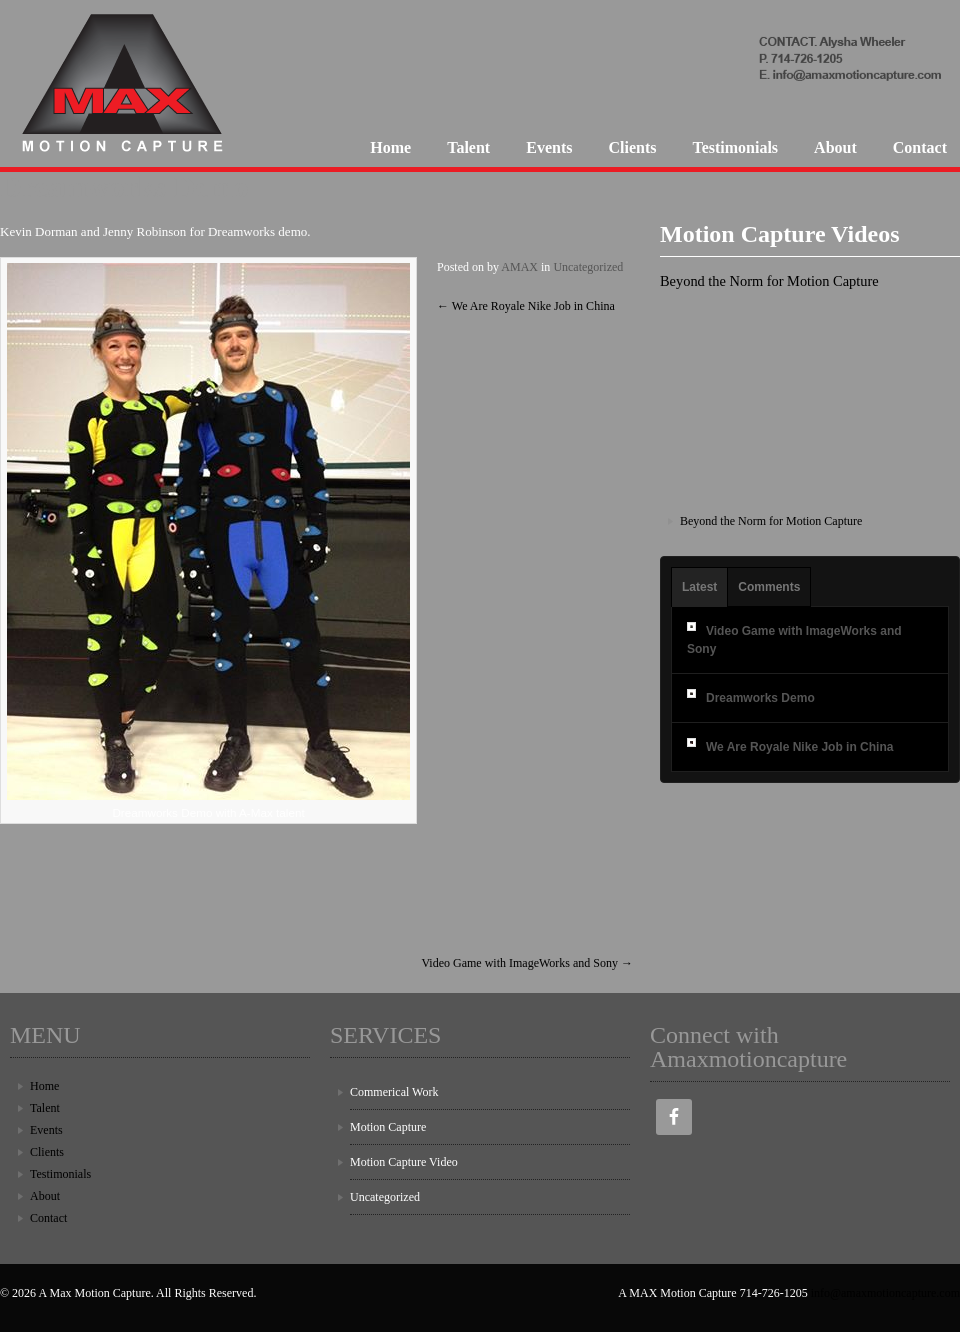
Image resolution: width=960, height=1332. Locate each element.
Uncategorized (588, 267)
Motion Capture (388, 1127)
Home (390, 147)
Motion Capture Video (404, 1162)
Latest (699, 587)
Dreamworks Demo (760, 698)
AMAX (519, 267)
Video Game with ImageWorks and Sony (527, 963)
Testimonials (735, 147)
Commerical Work (394, 1092)
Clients (632, 147)
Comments (769, 587)
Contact (920, 147)
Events (549, 147)
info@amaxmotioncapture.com (885, 1293)
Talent (468, 147)
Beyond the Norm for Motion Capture (771, 521)
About (835, 147)
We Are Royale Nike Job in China (526, 306)
